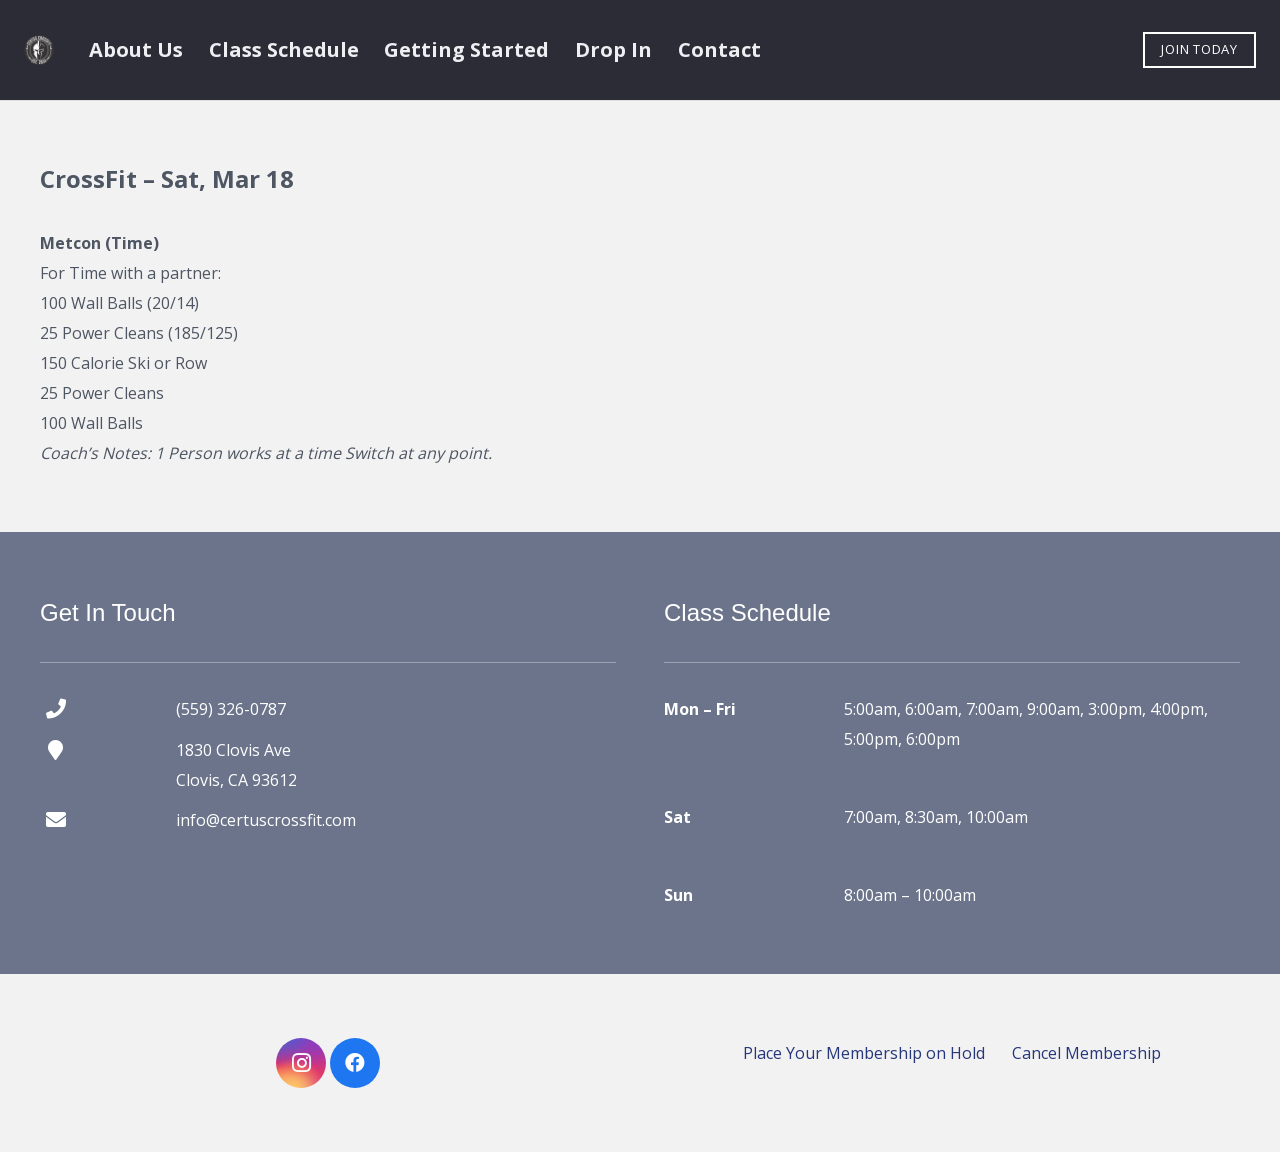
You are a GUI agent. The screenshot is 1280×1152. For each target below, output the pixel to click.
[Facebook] (355, 1063)
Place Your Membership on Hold (864, 1053)
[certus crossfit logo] (39, 50)
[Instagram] (301, 1063)
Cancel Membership (1086, 1053)
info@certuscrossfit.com (266, 820)
